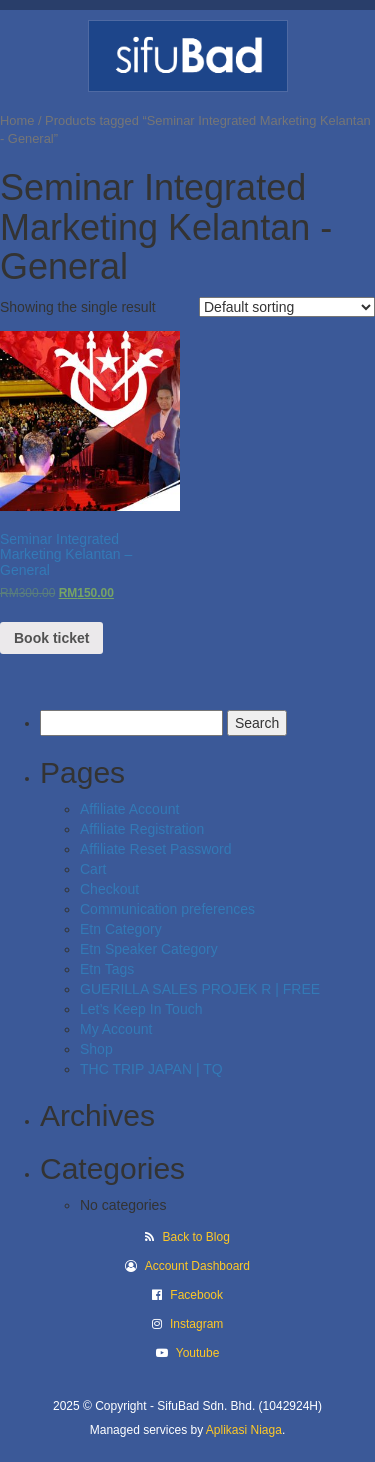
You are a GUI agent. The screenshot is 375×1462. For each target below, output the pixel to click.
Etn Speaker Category (149, 949)
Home (17, 120)
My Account (116, 1029)
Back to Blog (195, 1237)
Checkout (109, 889)
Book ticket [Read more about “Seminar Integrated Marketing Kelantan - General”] (51, 638)
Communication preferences (167, 909)
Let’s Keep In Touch (141, 1009)
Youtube (198, 1353)
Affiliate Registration (142, 829)
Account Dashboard (197, 1266)
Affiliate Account (129, 809)
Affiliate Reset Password (155, 849)
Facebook (196, 1295)
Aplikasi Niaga (244, 1430)
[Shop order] (287, 307)
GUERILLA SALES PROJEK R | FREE (200, 989)
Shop (96, 1049)
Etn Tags (107, 969)
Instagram (196, 1324)
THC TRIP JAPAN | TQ (151, 1069)
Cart (93, 869)
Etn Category (121, 929)
